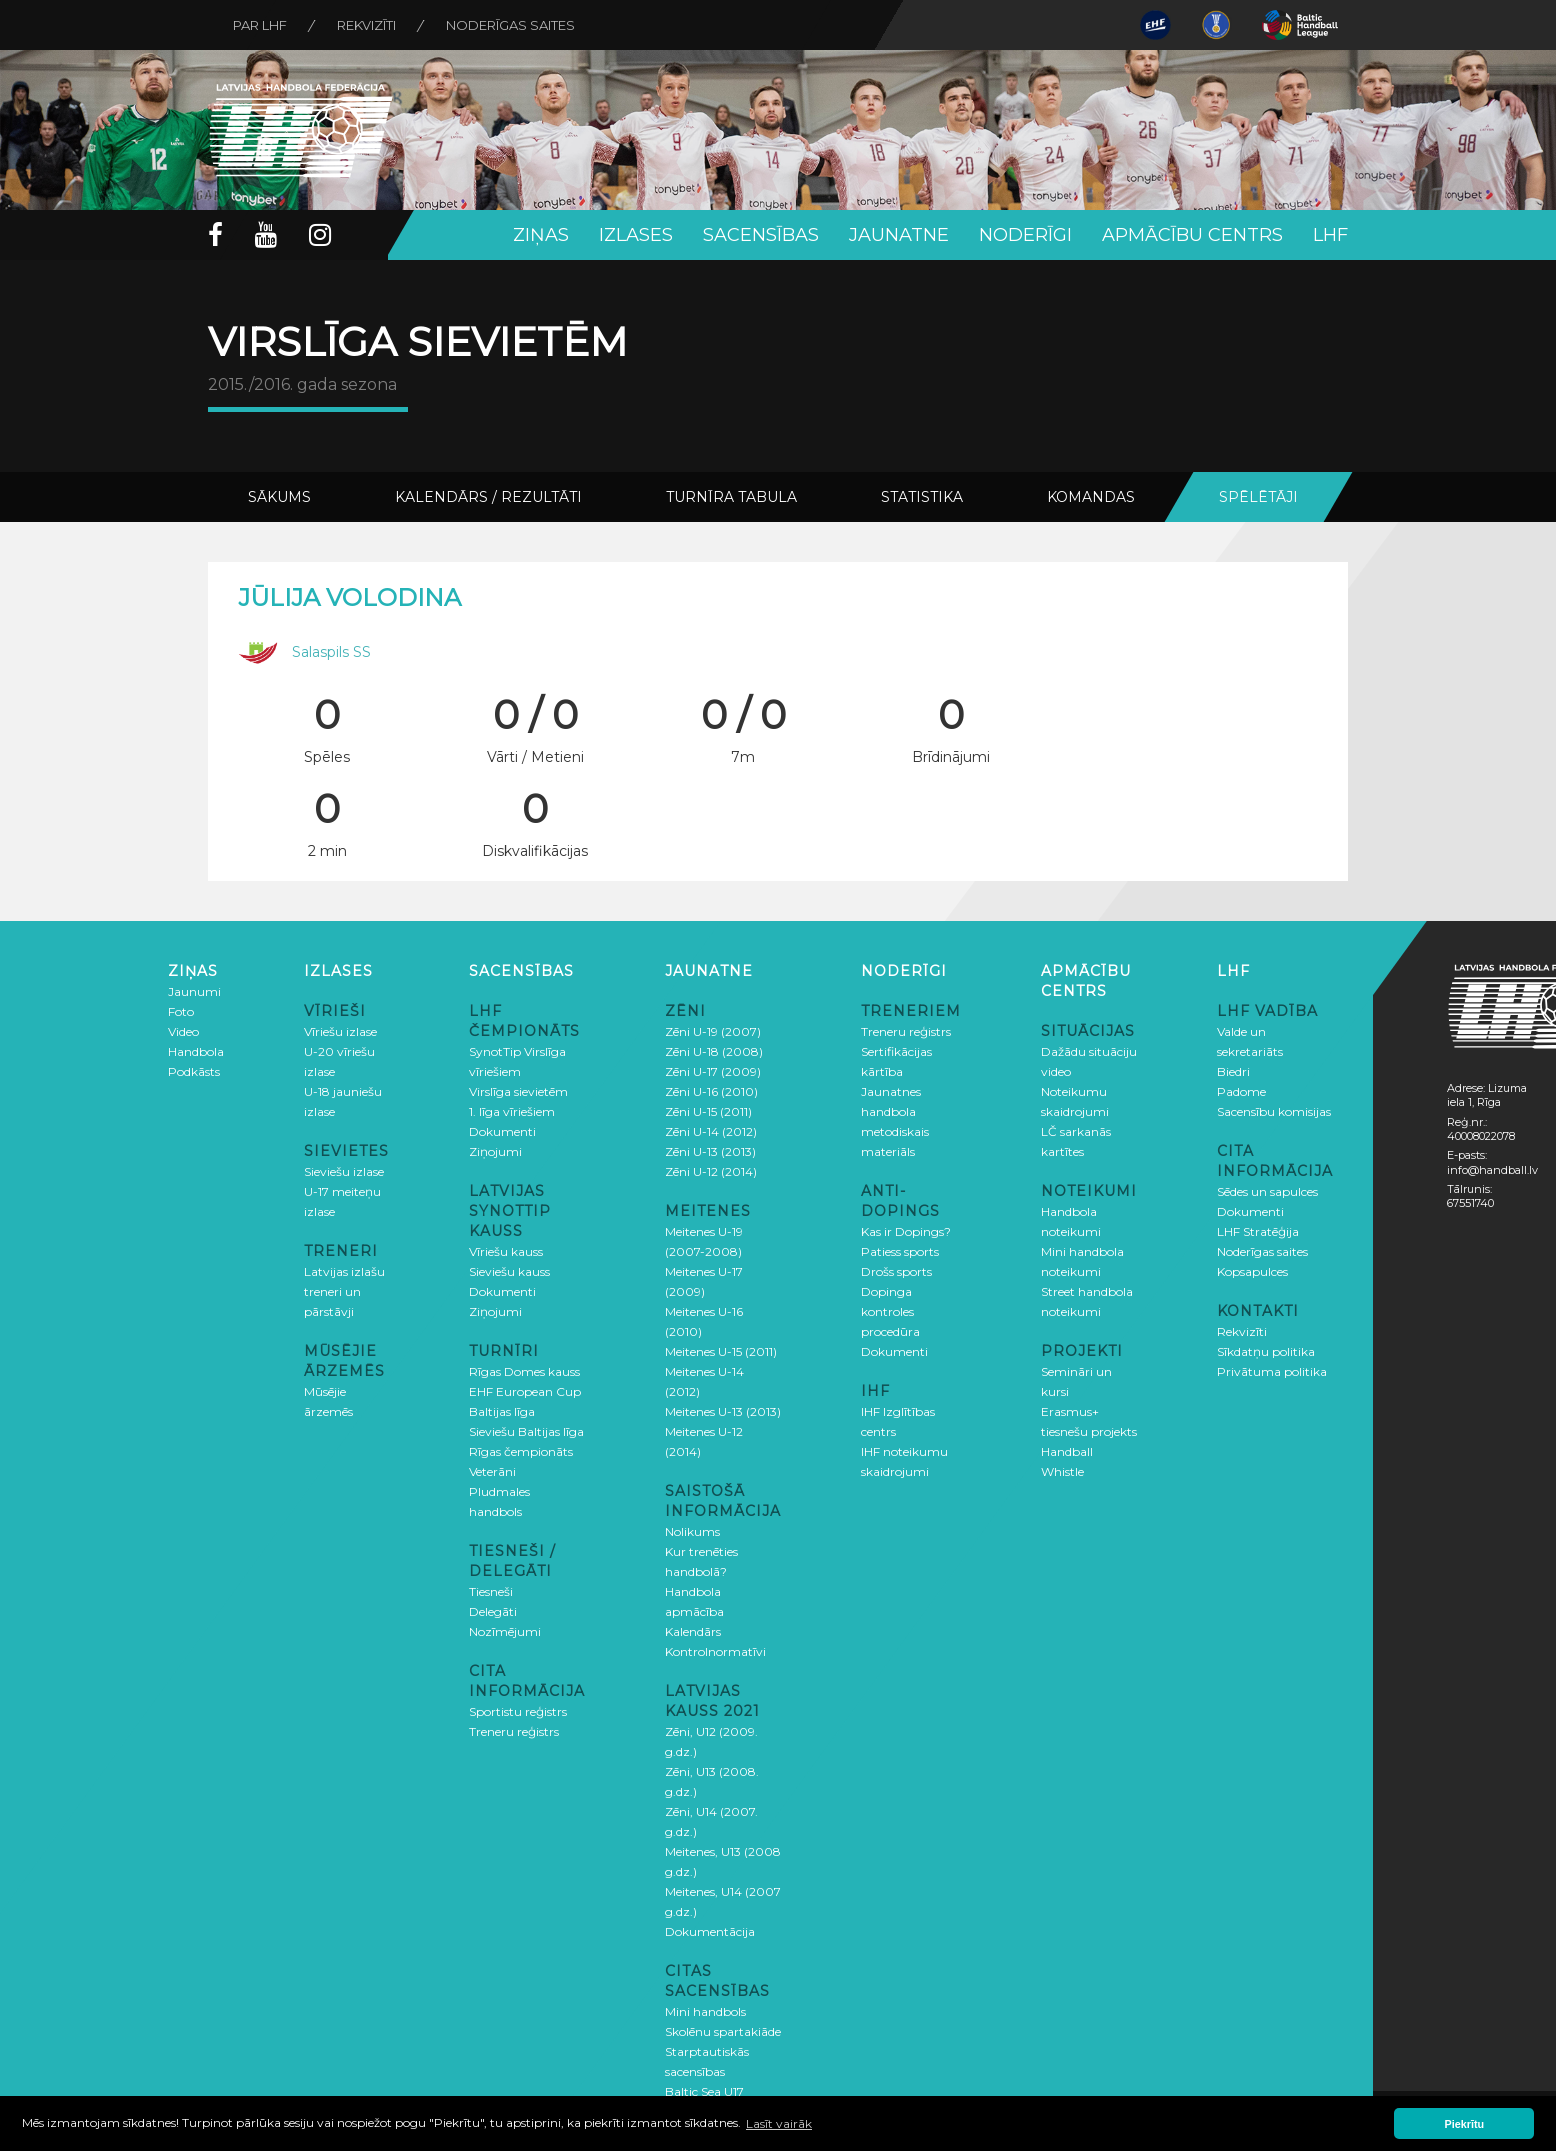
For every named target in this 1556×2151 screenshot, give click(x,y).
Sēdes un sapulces (1267, 1191)
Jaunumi (194, 991)
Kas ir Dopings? (906, 1231)
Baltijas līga (502, 1411)
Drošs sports (896, 1271)
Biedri (1233, 1071)
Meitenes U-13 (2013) (723, 1411)
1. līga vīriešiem (512, 1111)
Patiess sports (900, 1251)
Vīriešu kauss (506, 1251)
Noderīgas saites (510, 25)
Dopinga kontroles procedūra (890, 1311)
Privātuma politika (1272, 1371)
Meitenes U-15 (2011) (721, 1351)
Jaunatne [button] (899, 235)
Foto (181, 1011)
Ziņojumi (495, 1151)
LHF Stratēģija (1258, 1231)
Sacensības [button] (761, 235)
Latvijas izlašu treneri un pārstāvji (344, 1291)
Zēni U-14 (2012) (711, 1131)
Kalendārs (693, 1631)
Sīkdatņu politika (1266, 1351)
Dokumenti (502, 1131)
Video (183, 1031)
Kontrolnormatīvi (715, 1651)
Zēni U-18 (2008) (714, 1051)
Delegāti (493, 1611)
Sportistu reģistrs (518, 1711)
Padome (1241, 1091)
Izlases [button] (636, 235)
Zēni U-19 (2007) (713, 1031)
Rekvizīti (366, 25)
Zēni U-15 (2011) (708, 1111)
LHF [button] (1330, 235)
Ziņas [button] (541, 235)
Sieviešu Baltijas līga (526, 1431)
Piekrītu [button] (1465, 2124)
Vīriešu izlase (340, 1031)
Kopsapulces (1252, 1271)
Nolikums (692, 1531)
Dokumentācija (710, 1931)
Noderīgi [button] (1025, 235)
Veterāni (492, 1471)
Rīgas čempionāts (521, 1451)
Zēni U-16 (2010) (711, 1091)
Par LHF (260, 25)
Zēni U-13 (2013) (710, 1151)
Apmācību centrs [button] (1192, 235)
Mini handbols (705, 2011)
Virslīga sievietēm (518, 1091)
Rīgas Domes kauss (524, 1371)
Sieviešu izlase (344, 1171)
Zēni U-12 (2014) (711, 1171)
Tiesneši (491, 1591)
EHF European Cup (525, 1391)
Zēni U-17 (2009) (713, 1071)
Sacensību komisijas (1274, 1111)
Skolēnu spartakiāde (723, 2031)
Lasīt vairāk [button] (779, 2123)
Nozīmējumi (505, 1631)
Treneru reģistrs (514, 1731)
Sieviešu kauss (509, 1271)
